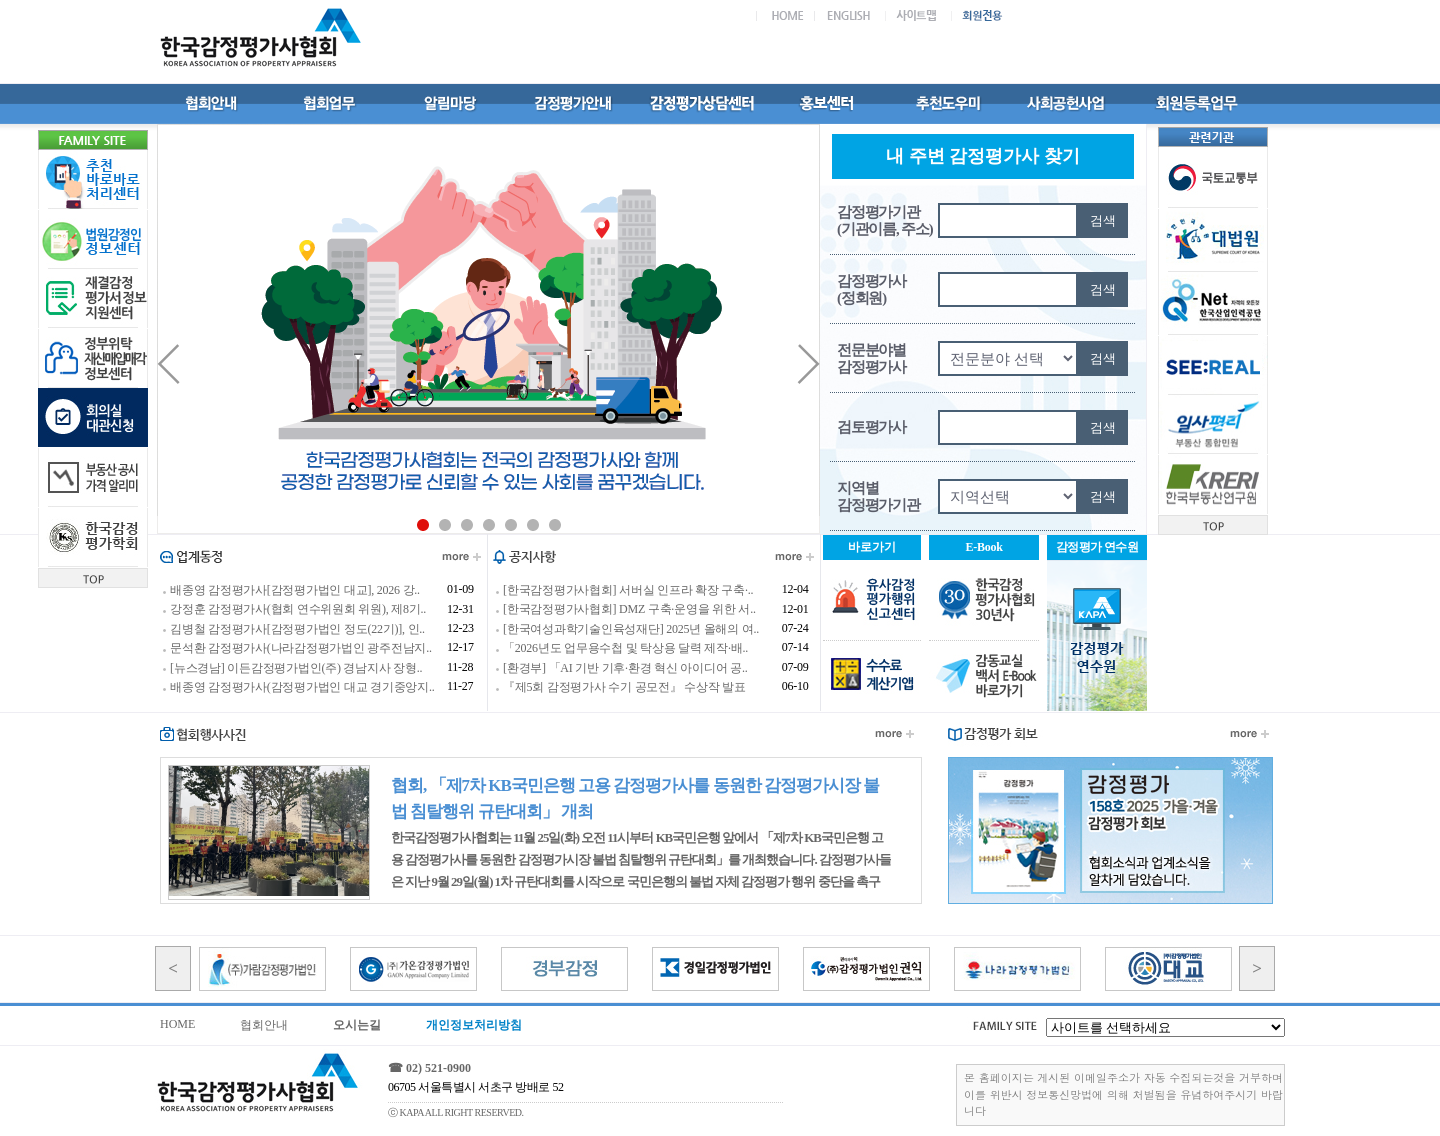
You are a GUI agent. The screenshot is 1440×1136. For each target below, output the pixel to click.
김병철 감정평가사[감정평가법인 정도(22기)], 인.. (297, 629)
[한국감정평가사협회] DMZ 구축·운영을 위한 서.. (629, 610)
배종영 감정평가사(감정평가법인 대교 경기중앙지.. (302, 687)
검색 (1103, 220)
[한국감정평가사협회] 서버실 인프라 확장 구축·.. (628, 590)
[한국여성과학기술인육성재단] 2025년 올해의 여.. (631, 629)
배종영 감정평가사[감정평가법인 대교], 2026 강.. (295, 590)
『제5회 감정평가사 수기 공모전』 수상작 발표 (624, 687)
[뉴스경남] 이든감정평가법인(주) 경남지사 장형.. (296, 668)
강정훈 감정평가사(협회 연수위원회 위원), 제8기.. (298, 610)
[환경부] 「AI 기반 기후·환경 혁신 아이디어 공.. (625, 668)
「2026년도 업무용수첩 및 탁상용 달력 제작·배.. (625, 649)
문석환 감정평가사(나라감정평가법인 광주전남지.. (301, 649)
